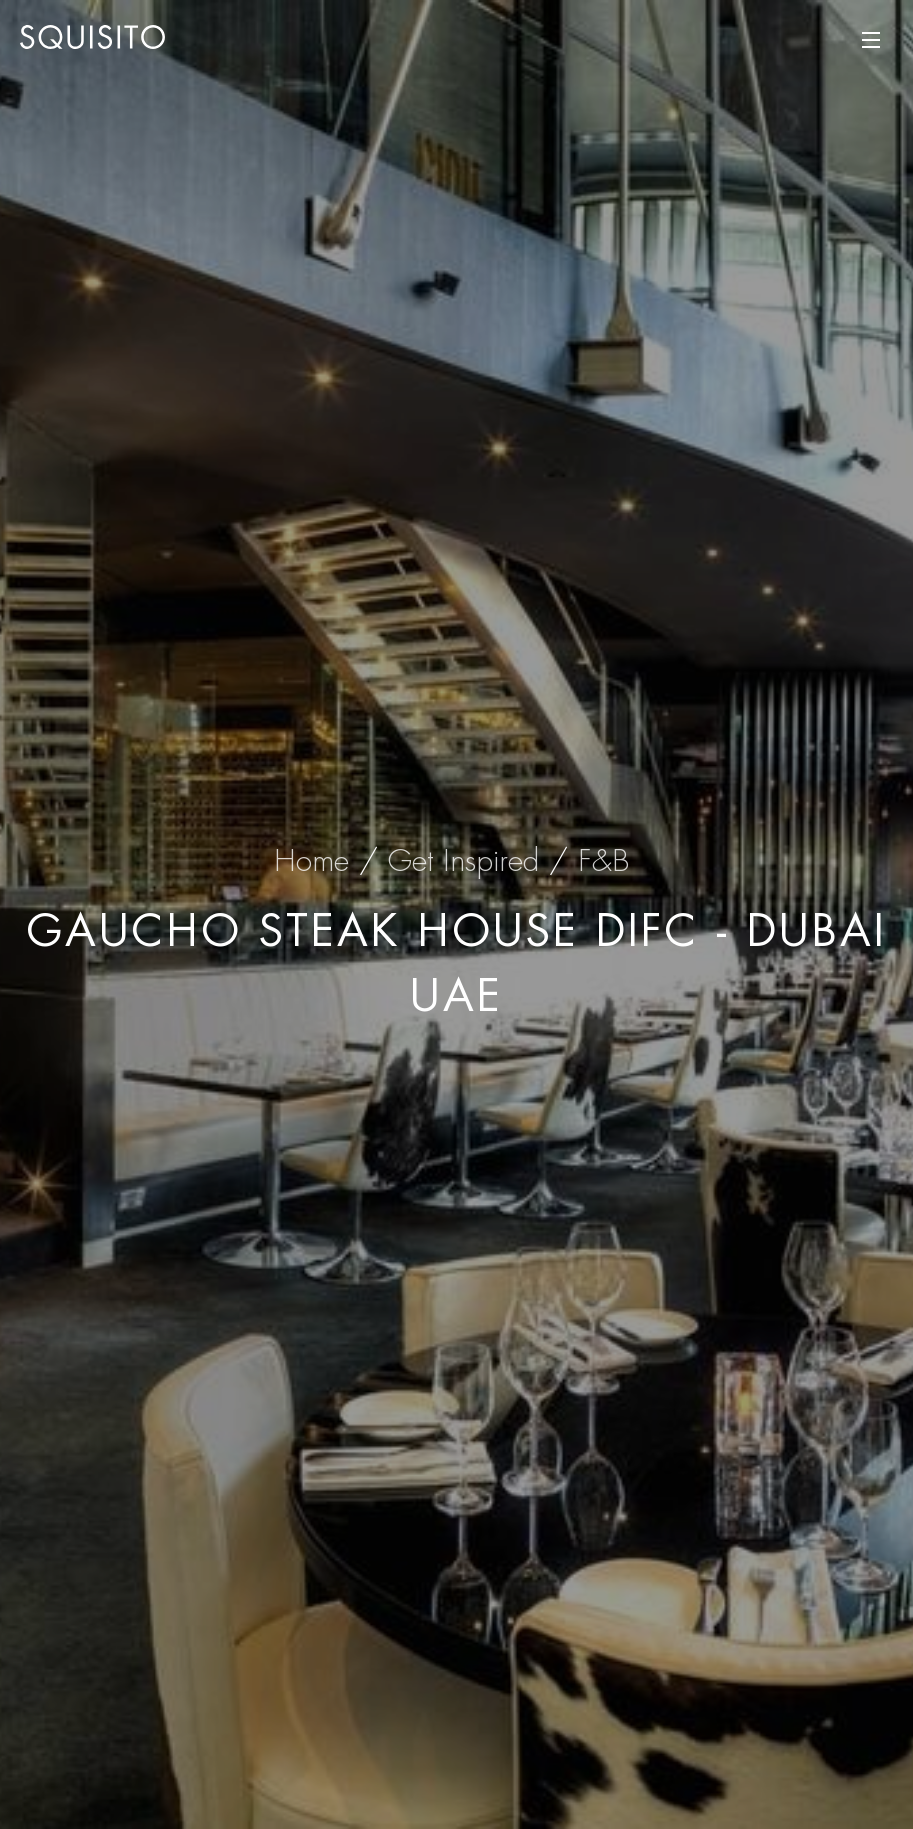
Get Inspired (463, 861)
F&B (603, 861)
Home (311, 861)
